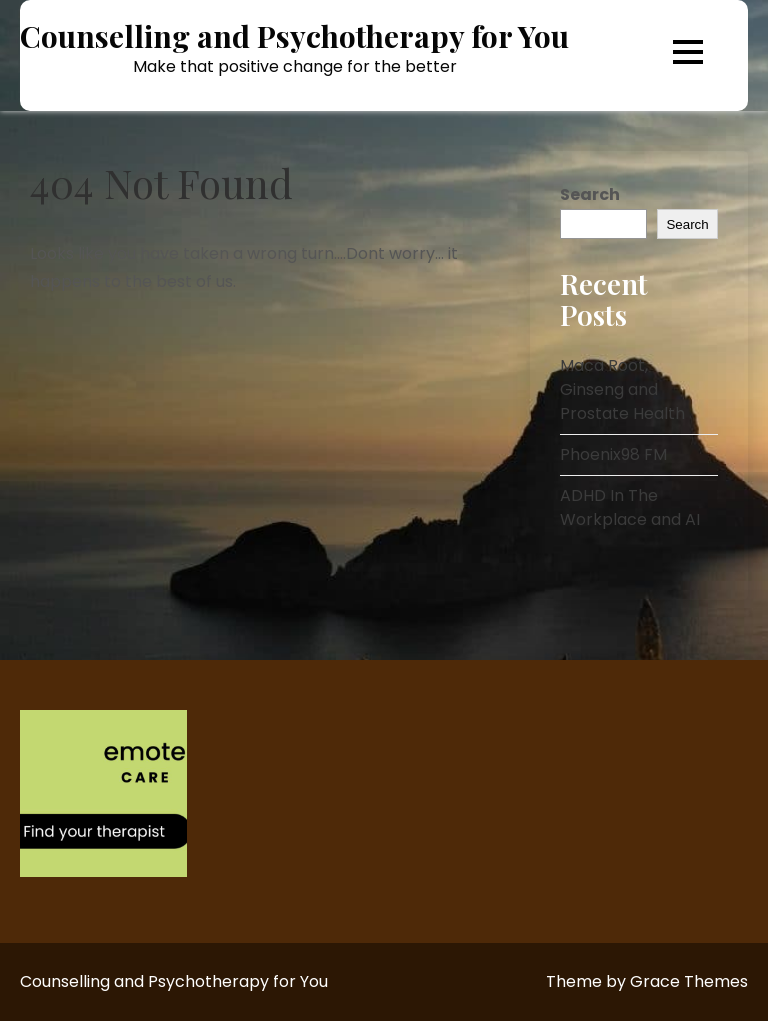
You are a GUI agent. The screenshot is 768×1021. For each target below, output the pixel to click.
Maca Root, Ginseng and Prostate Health (622, 389)
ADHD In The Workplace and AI (630, 507)
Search (590, 194)
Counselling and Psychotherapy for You (294, 36)
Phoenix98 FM (613, 454)
